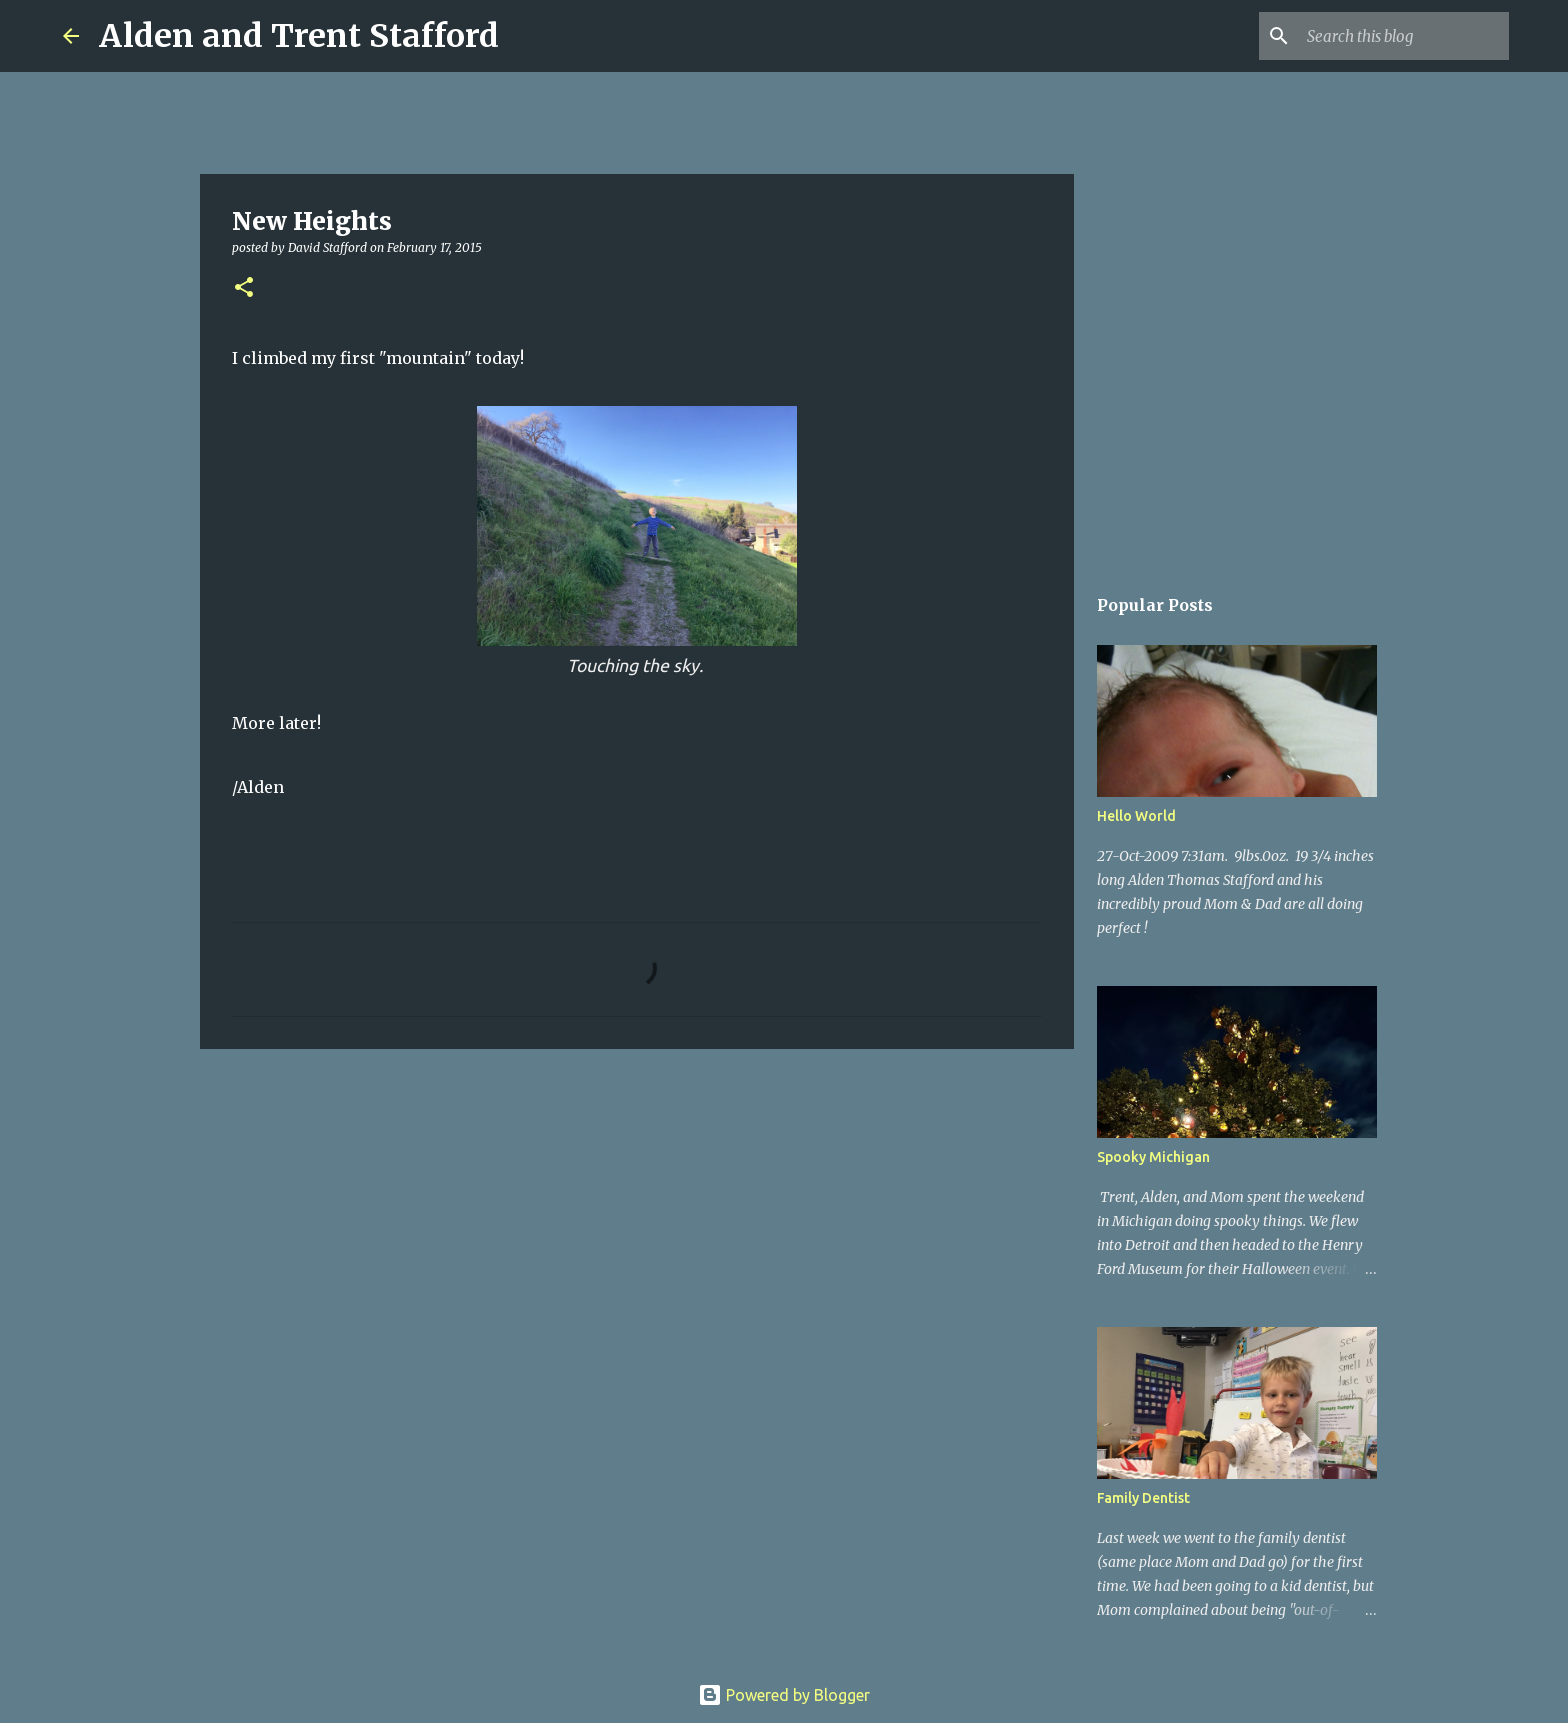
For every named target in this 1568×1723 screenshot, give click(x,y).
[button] (244, 288)
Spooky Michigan (1153, 1157)
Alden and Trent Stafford (299, 36)
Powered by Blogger (784, 1695)
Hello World (1136, 816)
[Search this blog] (1404, 36)
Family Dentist (1143, 1498)
